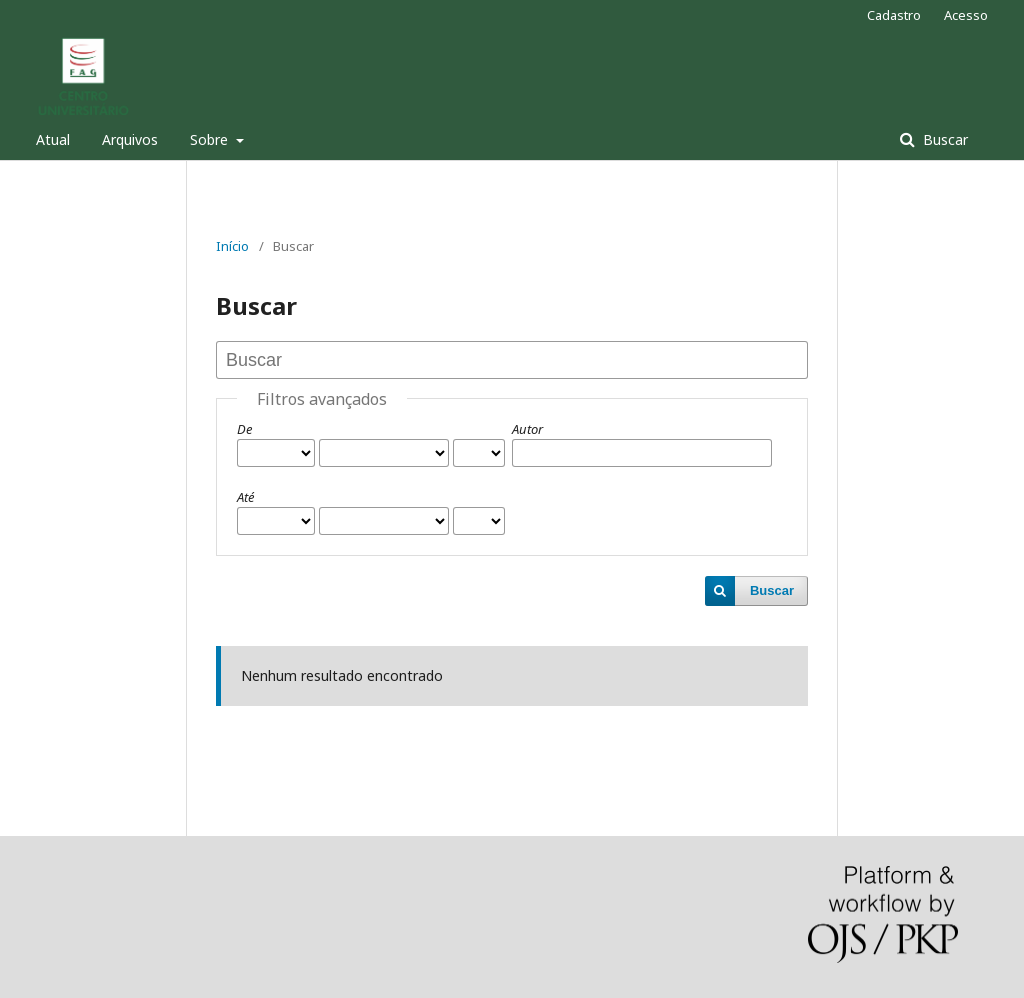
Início (232, 246)
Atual (53, 139)
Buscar (943, 139)
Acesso (966, 15)
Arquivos (130, 139)
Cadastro (894, 15)
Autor (527, 429)
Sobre (211, 139)
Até (245, 497)
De (244, 429)
